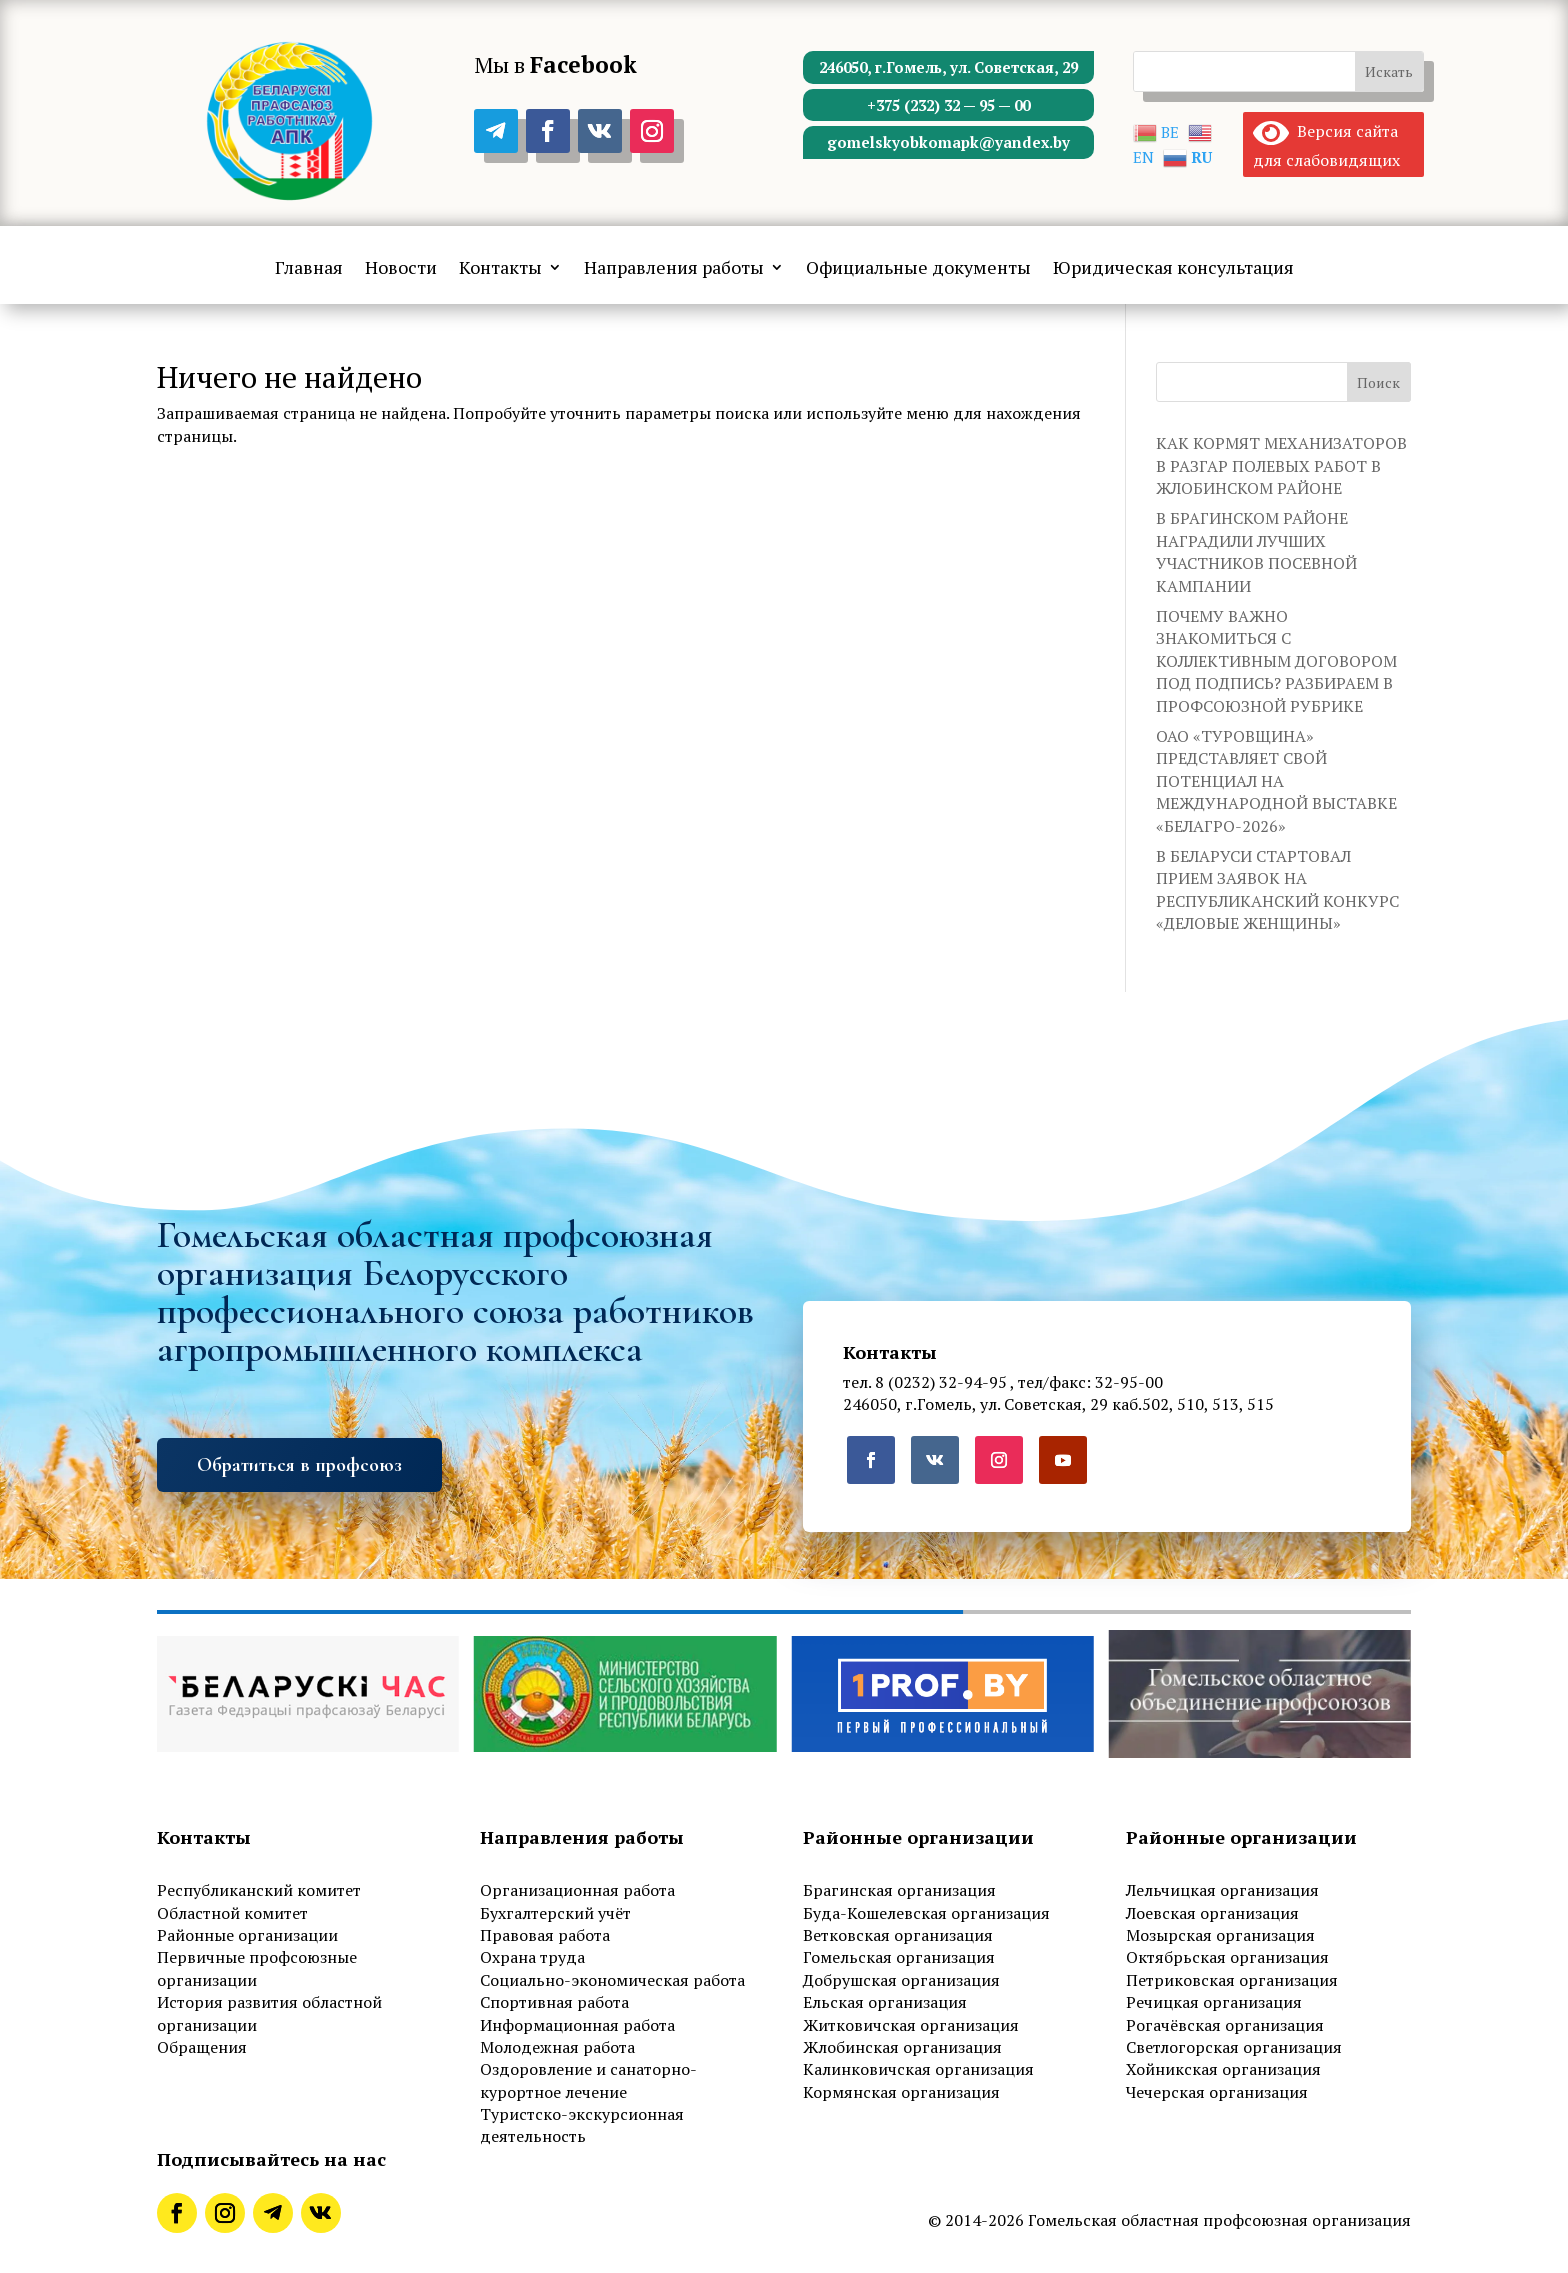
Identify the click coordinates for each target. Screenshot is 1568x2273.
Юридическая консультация (1173, 269)
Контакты (500, 269)
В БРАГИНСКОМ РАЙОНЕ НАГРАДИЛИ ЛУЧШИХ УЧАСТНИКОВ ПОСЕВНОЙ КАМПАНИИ (1256, 551)
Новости (401, 269)
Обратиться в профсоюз (299, 1465)
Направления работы (674, 269)
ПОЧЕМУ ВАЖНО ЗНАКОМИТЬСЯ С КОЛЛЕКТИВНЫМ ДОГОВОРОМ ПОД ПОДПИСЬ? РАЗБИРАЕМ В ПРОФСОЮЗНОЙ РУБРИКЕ (1276, 661)
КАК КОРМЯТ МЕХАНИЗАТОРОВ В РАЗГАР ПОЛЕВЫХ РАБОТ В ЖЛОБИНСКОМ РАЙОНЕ (1281, 465)
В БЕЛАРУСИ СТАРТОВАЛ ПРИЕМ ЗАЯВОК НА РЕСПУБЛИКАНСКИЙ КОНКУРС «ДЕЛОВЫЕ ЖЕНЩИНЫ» (1277, 889)
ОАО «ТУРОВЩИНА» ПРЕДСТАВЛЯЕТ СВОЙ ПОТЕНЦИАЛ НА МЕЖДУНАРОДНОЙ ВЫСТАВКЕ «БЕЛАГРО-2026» (1276, 781)
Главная (309, 269)
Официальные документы (918, 269)
